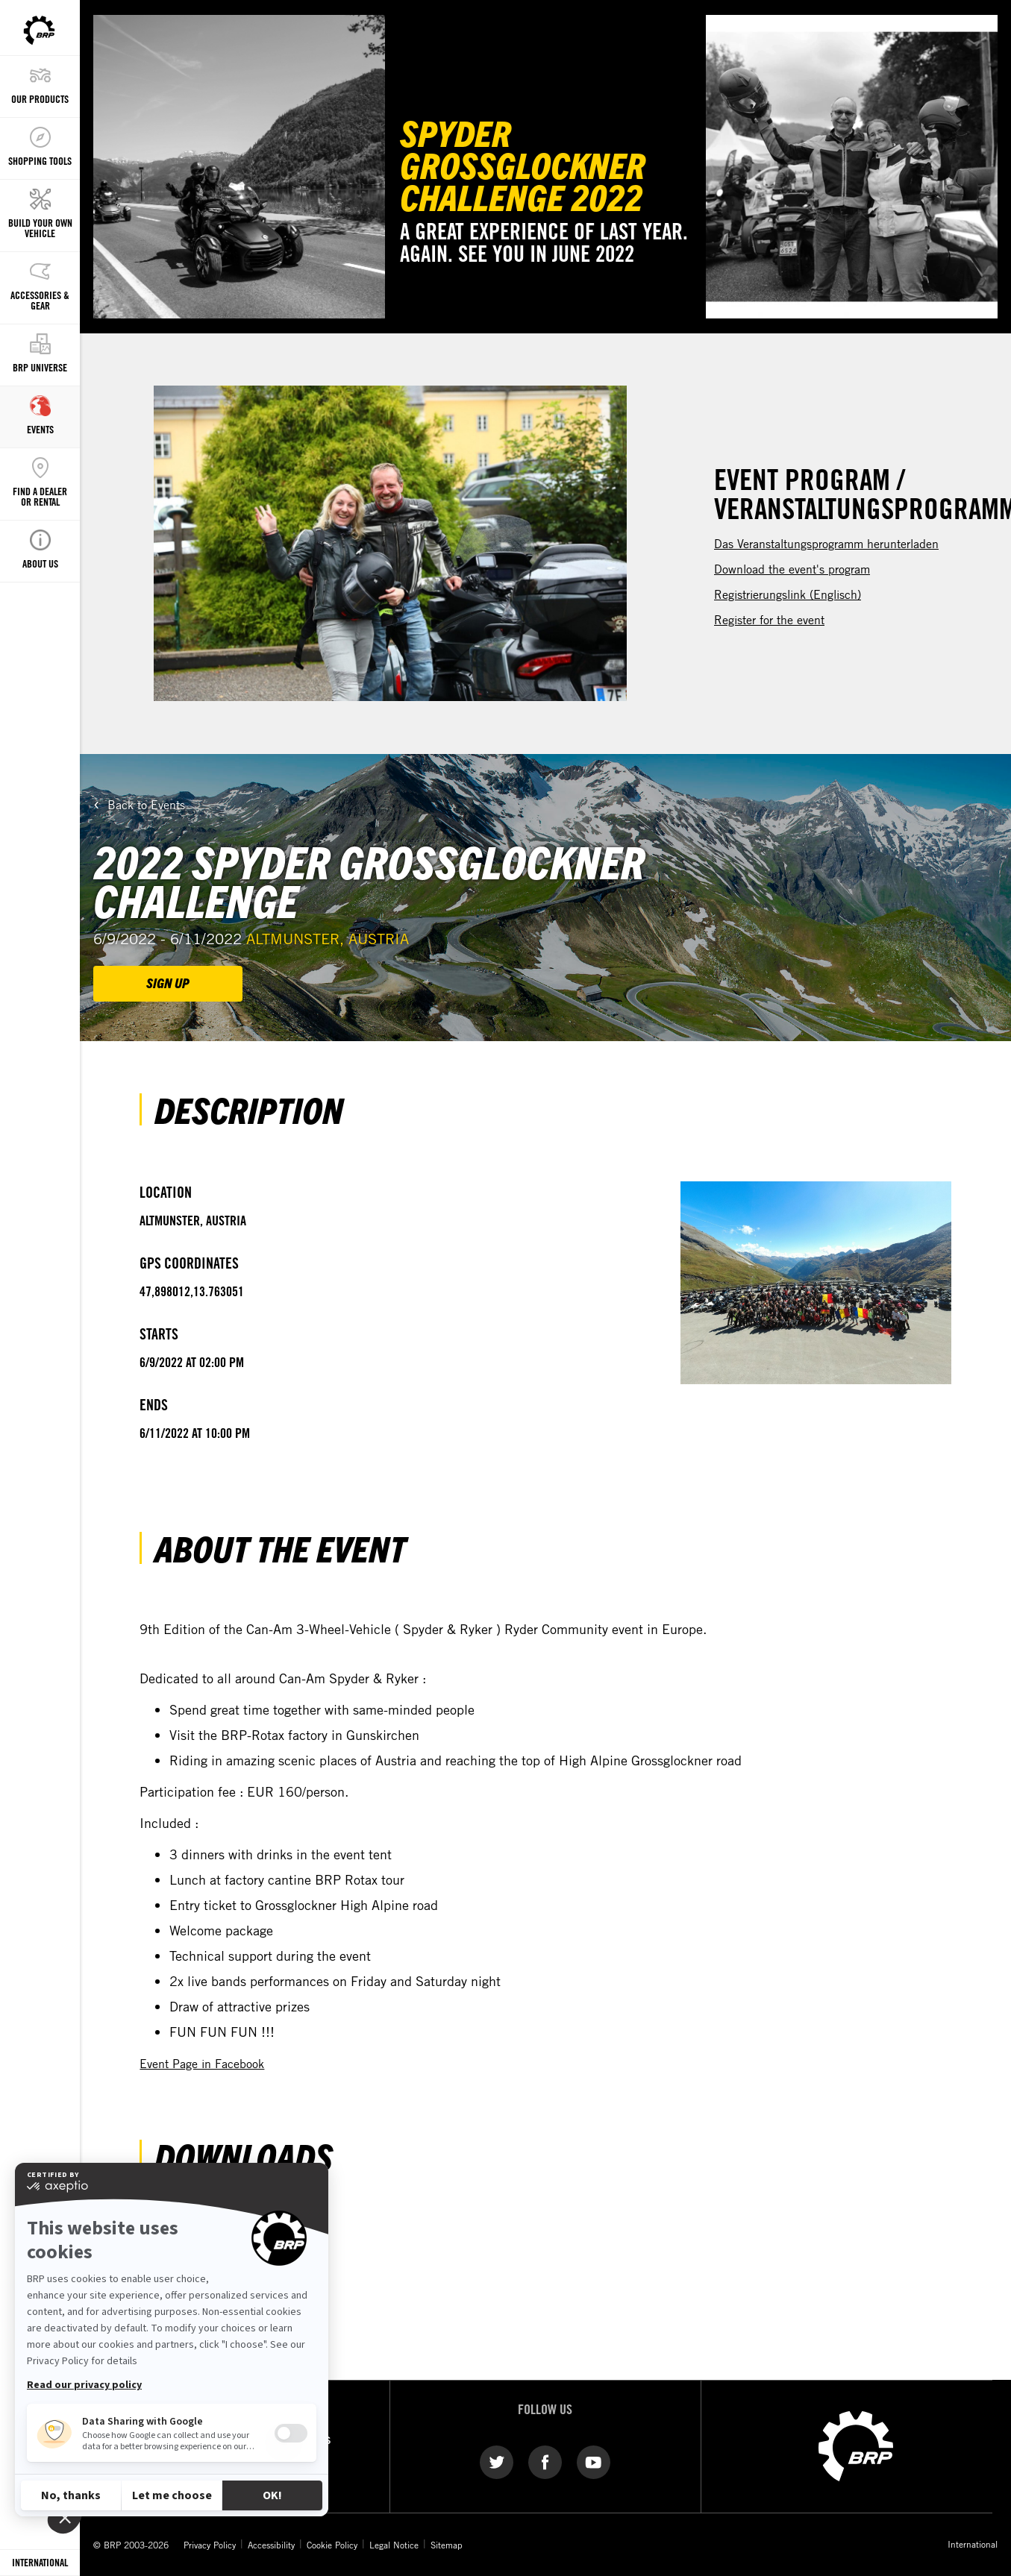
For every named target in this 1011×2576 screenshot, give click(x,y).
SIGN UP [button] (168, 982)
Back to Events (146, 804)
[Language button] (40, 2563)
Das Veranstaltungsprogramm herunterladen (826, 543)
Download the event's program (792, 569)
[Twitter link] (496, 2461)
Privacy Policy (210, 2545)
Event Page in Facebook (202, 2063)
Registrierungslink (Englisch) (787, 594)
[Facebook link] (545, 2461)
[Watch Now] (852, 166)
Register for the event (769, 619)
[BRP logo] (855, 2444)
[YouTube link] (593, 2461)
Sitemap (447, 2545)
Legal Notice (394, 2545)
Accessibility (271, 2545)
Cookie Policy (332, 2545)
